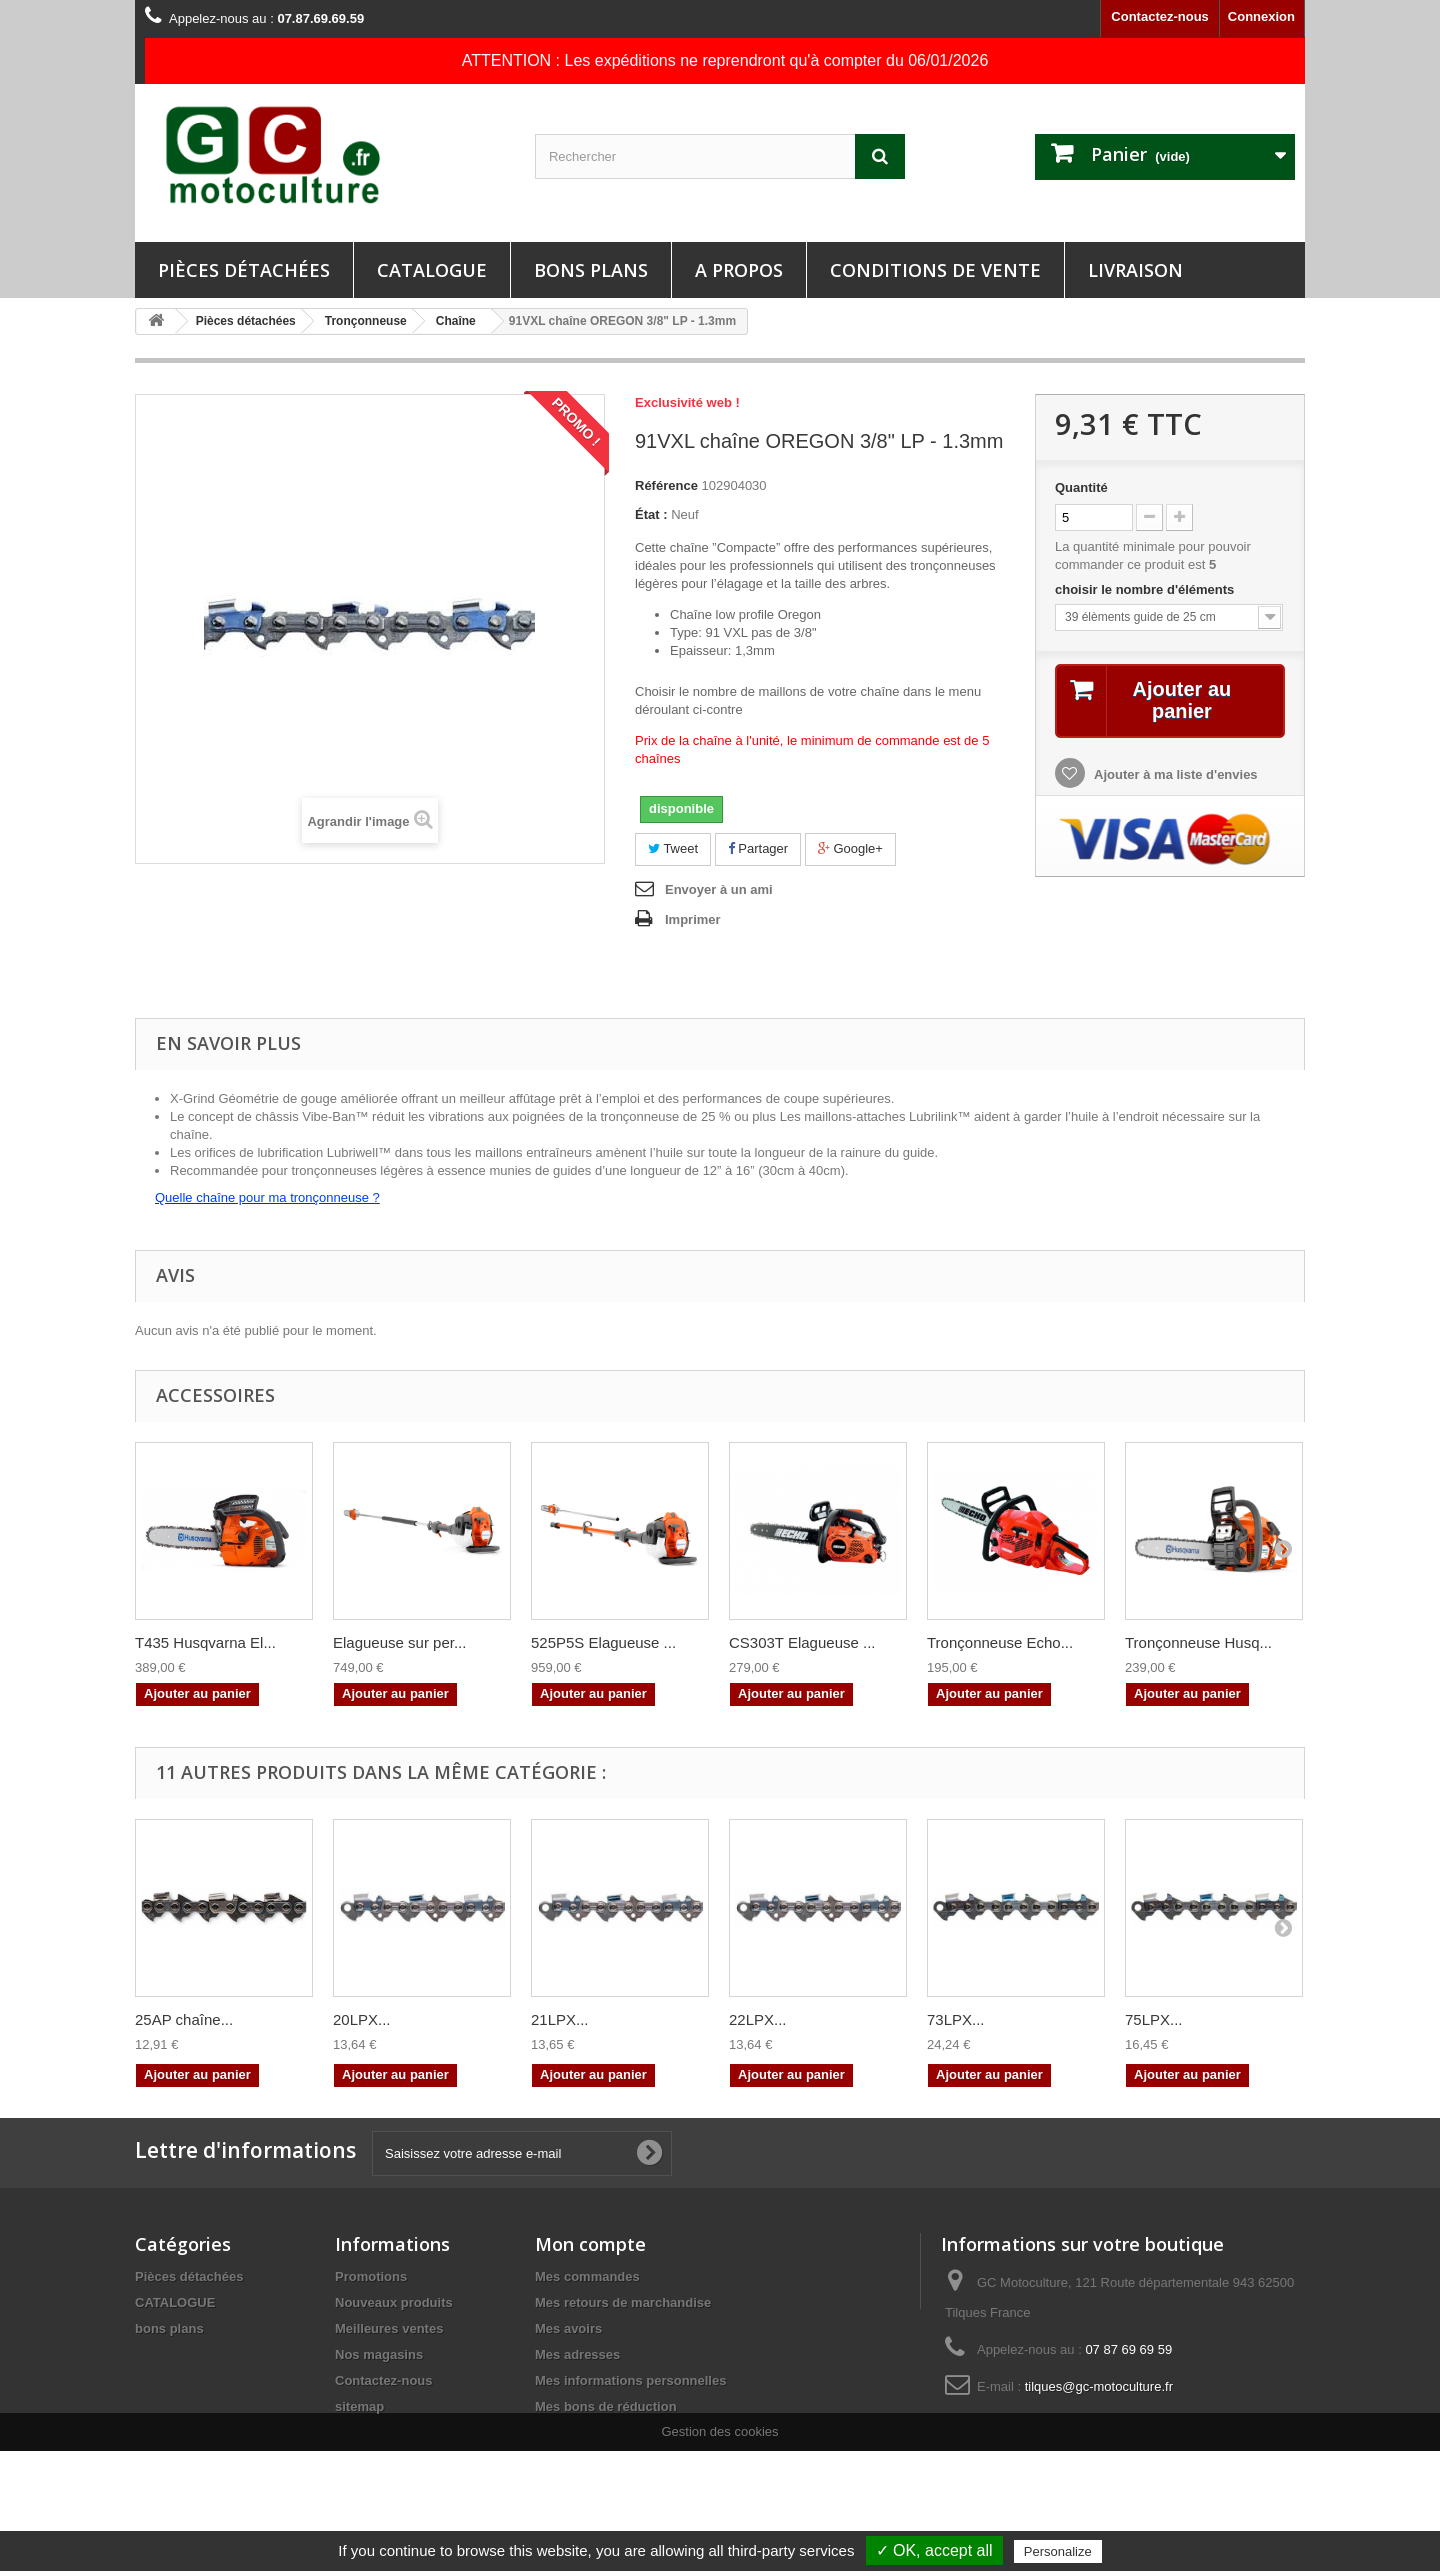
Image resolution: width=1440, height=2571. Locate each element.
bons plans (591, 270)
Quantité (1081, 487)
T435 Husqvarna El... (205, 1642)
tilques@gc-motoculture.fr (1099, 2386)
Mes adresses (577, 2354)
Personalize (1058, 2551)
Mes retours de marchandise (623, 2302)
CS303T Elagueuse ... (802, 1642)
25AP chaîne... (184, 2019)
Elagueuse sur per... (399, 1642)
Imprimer (693, 919)
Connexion (1261, 16)
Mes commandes (587, 2276)
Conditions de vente (935, 270)
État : (651, 514)
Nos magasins (379, 2354)
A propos (739, 270)
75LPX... (1154, 2019)
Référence (666, 485)
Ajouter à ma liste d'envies (1174, 774)
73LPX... (956, 2019)
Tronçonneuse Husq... (1198, 1642)
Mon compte (590, 2244)
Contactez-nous (1160, 16)
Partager (758, 848)
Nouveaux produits (394, 2302)
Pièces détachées (244, 270)
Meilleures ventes (389, 2328)
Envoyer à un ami (719, 889)
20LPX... (362, 2019)
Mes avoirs (568, 2328)
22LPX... (758, 2019)
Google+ (850, 848)
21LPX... (560, 2019)
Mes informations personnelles (630, 2380)
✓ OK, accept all (934, 2550)
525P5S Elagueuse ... (603, 1642)
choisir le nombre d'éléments (1146, 589)
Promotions (371, 2276)
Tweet (673, 848)
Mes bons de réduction (606, 2406)
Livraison (1135, 270)
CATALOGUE (432, 270)
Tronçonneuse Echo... (1000, 1642)
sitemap (359, 2406)
